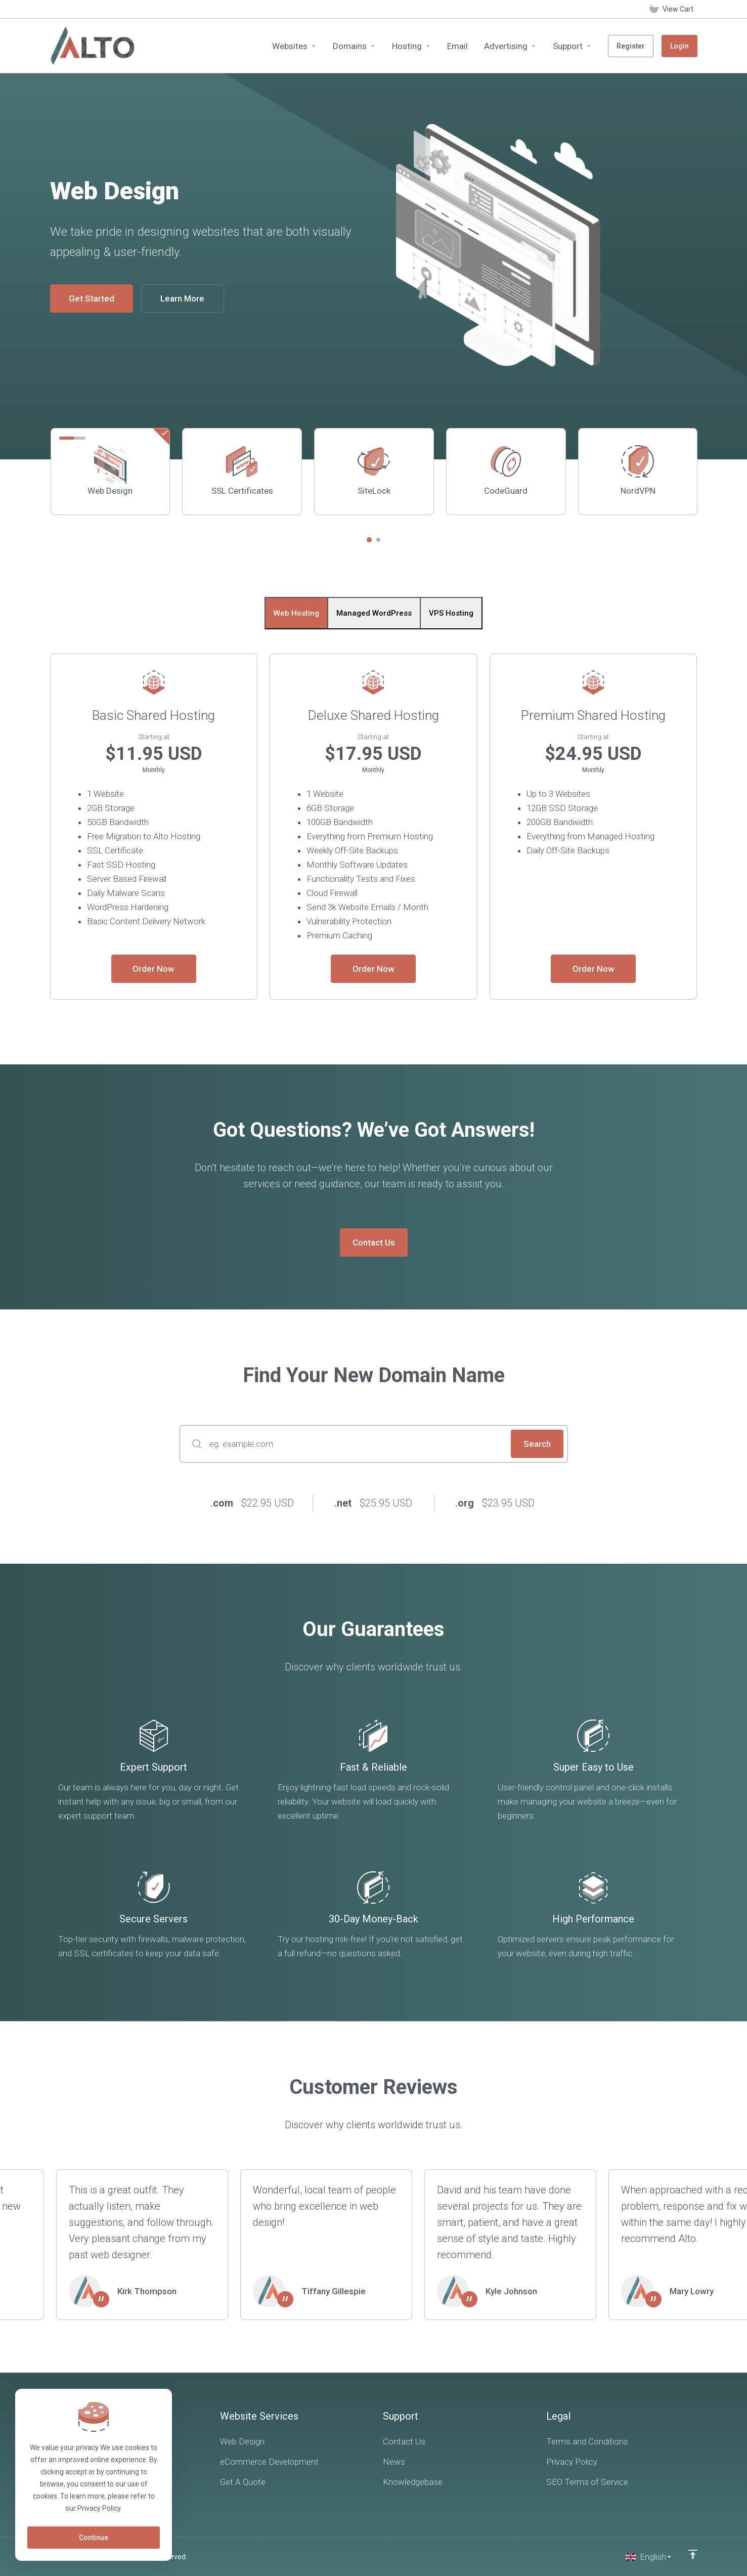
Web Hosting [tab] (296, 613)
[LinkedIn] (105, 2492)
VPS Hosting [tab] (451, 613)
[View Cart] (671, 9)
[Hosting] (411, 46)
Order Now (153, 969)
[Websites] (294, 46)
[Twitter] (80, 2492)
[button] (369, 539)
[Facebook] (54, 2492)
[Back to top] (693, 2554)
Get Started (91, 298)
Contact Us (374, 1242)
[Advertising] (510, 46)
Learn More (182, 298)
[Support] (572, 46)
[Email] (457, 46)
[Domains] (354, 46)
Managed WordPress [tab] (374, 613)
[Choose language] (649, 2557)
